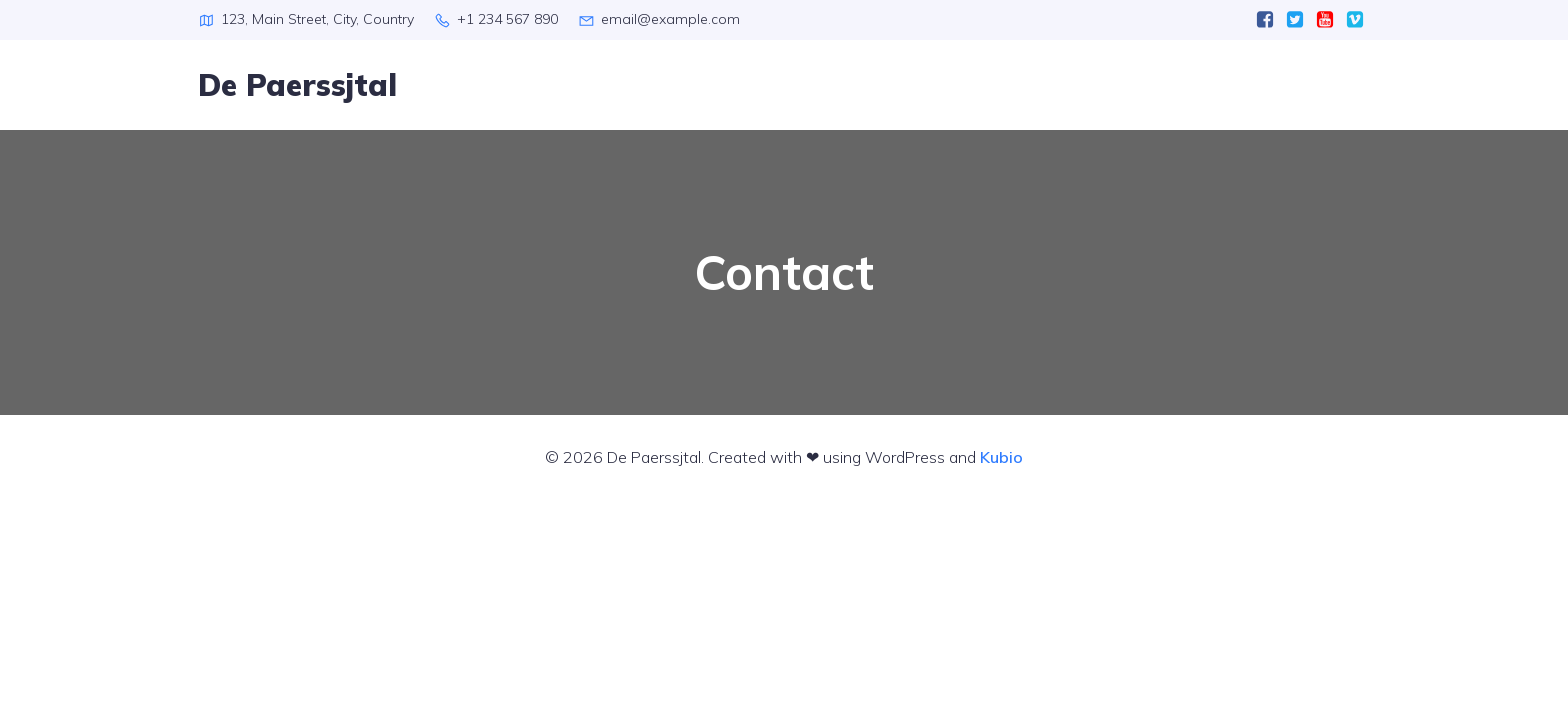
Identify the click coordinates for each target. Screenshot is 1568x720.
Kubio (1001, 457)
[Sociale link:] (1265, 20)
